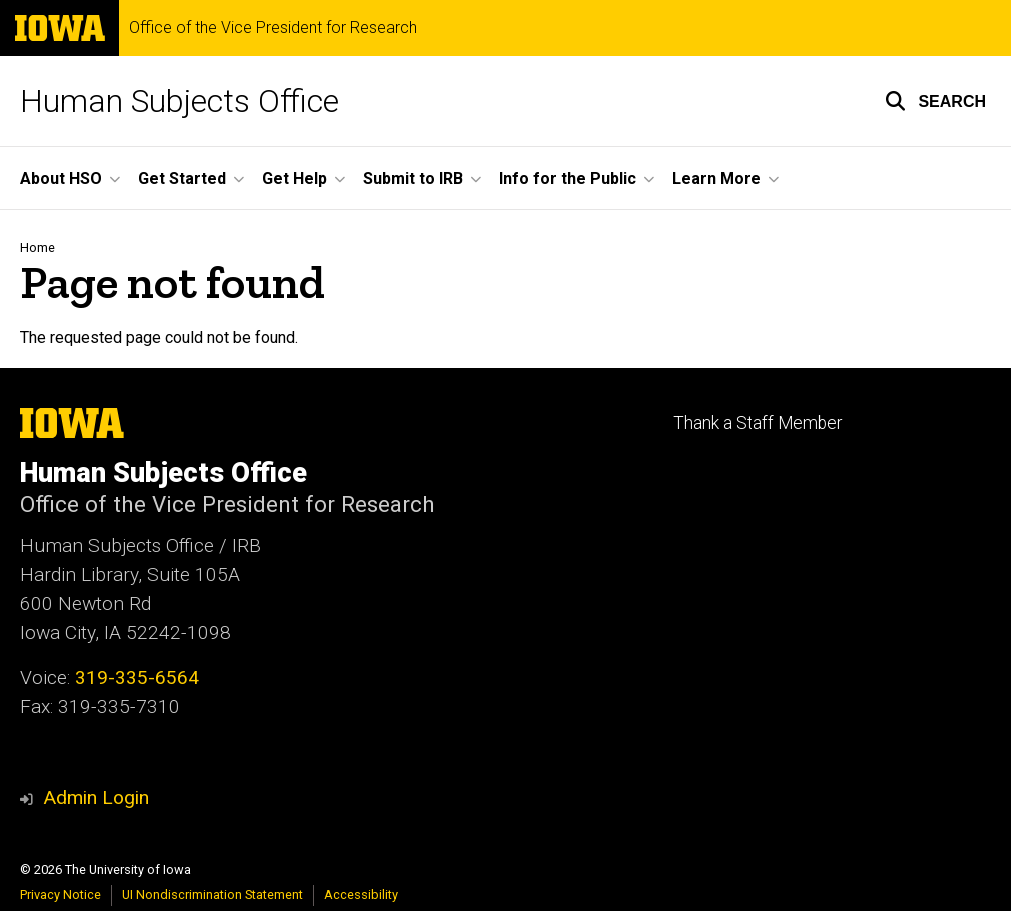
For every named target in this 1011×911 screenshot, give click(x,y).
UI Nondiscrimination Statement (212, 894)
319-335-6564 (137, 677)
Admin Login (96, 797)
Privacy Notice (60, 894)
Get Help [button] (294, 178)
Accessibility (361, 894)
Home (37, 247)
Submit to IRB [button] (413, 178)
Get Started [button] (182, 178)
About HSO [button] (61, 178)
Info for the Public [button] (567, 178)
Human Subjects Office (179, 101)
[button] (935, 101)
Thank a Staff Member (757, 423)
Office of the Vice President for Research (273, 28)
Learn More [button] (716, 178)
